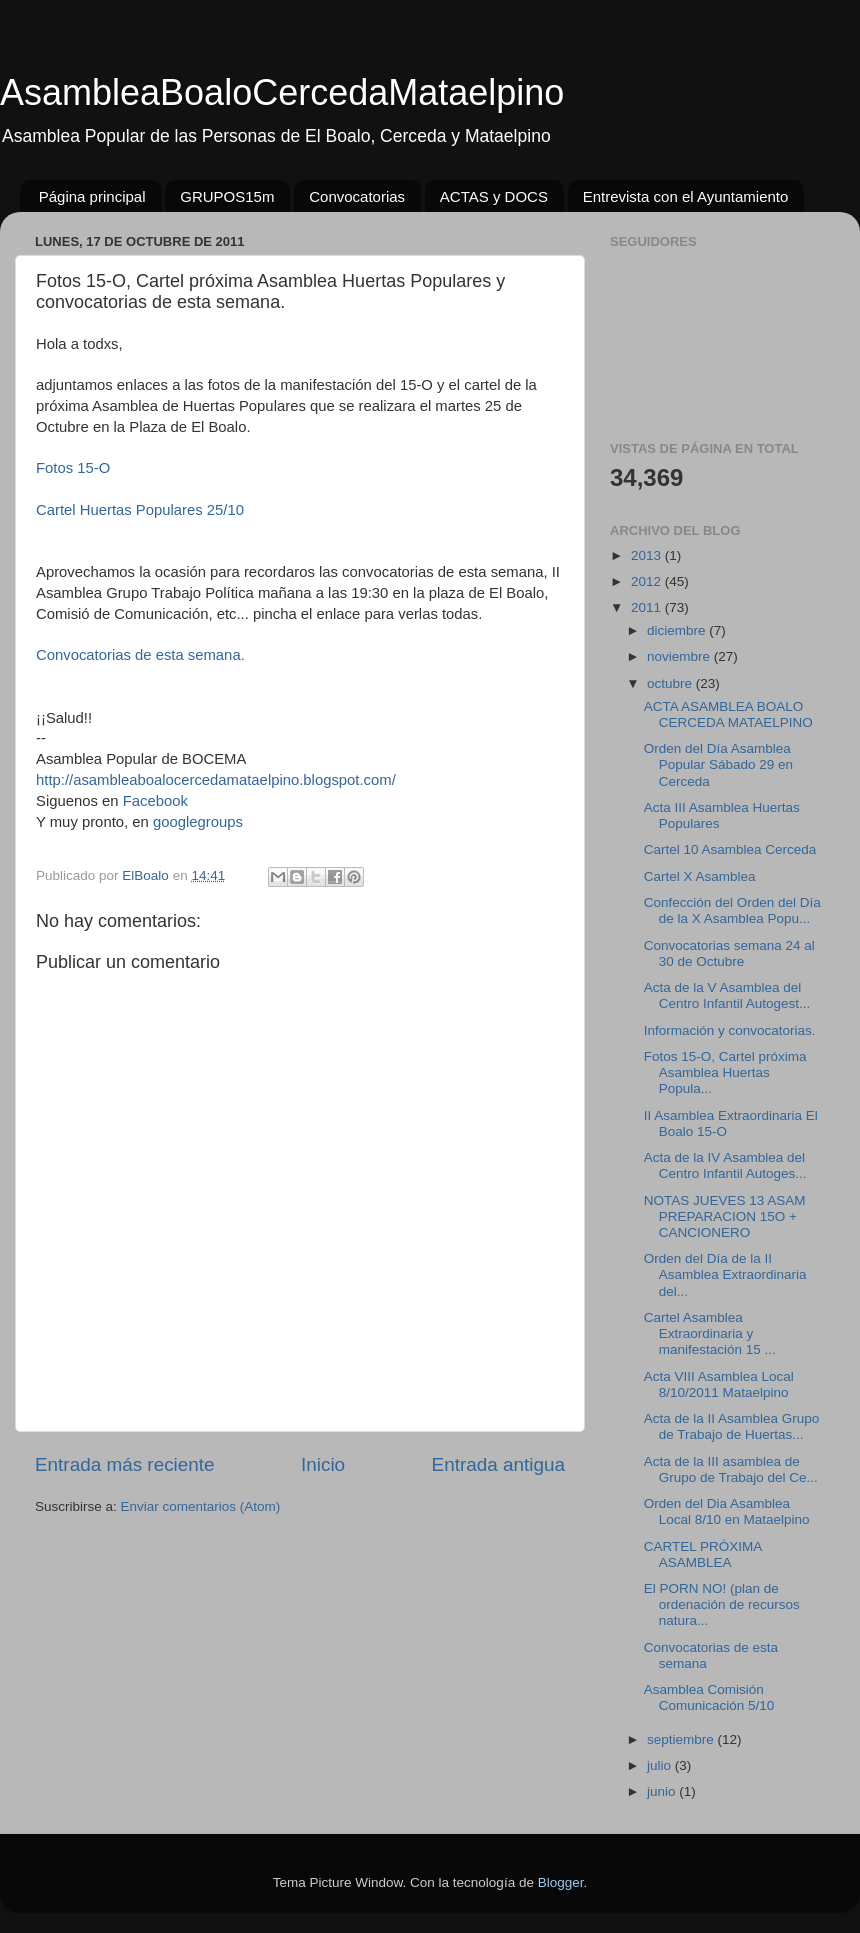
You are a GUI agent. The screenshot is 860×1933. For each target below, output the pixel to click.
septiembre (682, 1739)
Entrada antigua (498, 1464)
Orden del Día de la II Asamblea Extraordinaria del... (725, 1274)
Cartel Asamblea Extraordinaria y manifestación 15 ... (710, 1333)
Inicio (323, 1464)
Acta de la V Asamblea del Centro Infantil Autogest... (727, 995)
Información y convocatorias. (730, 1030)
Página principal (92, 196)
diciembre (678, 630)
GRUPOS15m (227, 196)
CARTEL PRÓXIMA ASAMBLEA (703, 1554)
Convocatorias (357, 196)
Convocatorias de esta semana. (140, 655)
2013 (648, 555)
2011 (648, 607)
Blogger (561, 1882)
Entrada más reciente (125, 1464)
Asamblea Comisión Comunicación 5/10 (709, 1697)
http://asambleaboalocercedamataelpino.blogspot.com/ (216, 780)
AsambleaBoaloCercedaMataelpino (282, 92)
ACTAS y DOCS (494, 196)
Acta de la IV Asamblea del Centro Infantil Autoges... (725, 1165)
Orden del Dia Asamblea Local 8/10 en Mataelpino (727, 1511)
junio (663, 1791)
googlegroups (198, 822)
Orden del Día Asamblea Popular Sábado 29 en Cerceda (718, 764)
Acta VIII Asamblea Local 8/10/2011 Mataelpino (719, 1384)
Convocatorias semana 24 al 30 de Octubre (729, 953)
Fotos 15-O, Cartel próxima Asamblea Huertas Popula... (725, 1072)
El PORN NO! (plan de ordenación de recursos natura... (722, 1604)
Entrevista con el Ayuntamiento (686, 196)
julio (661, 1765)
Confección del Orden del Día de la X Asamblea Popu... (732, 910)
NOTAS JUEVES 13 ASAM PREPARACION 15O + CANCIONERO (725, 1216)
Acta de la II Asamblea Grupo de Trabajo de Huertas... (732, 1426)
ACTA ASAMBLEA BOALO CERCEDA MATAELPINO (728, 714)
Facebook (155, 801)
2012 (648, 581)
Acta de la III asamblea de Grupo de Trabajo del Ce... (731, 1469)
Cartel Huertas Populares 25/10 (140, 510)
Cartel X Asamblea (700, 876)
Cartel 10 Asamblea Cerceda (730, 849)
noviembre (680, 656)
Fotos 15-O (73, 468)
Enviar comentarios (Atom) (201, 1506)
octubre (671, 683)
